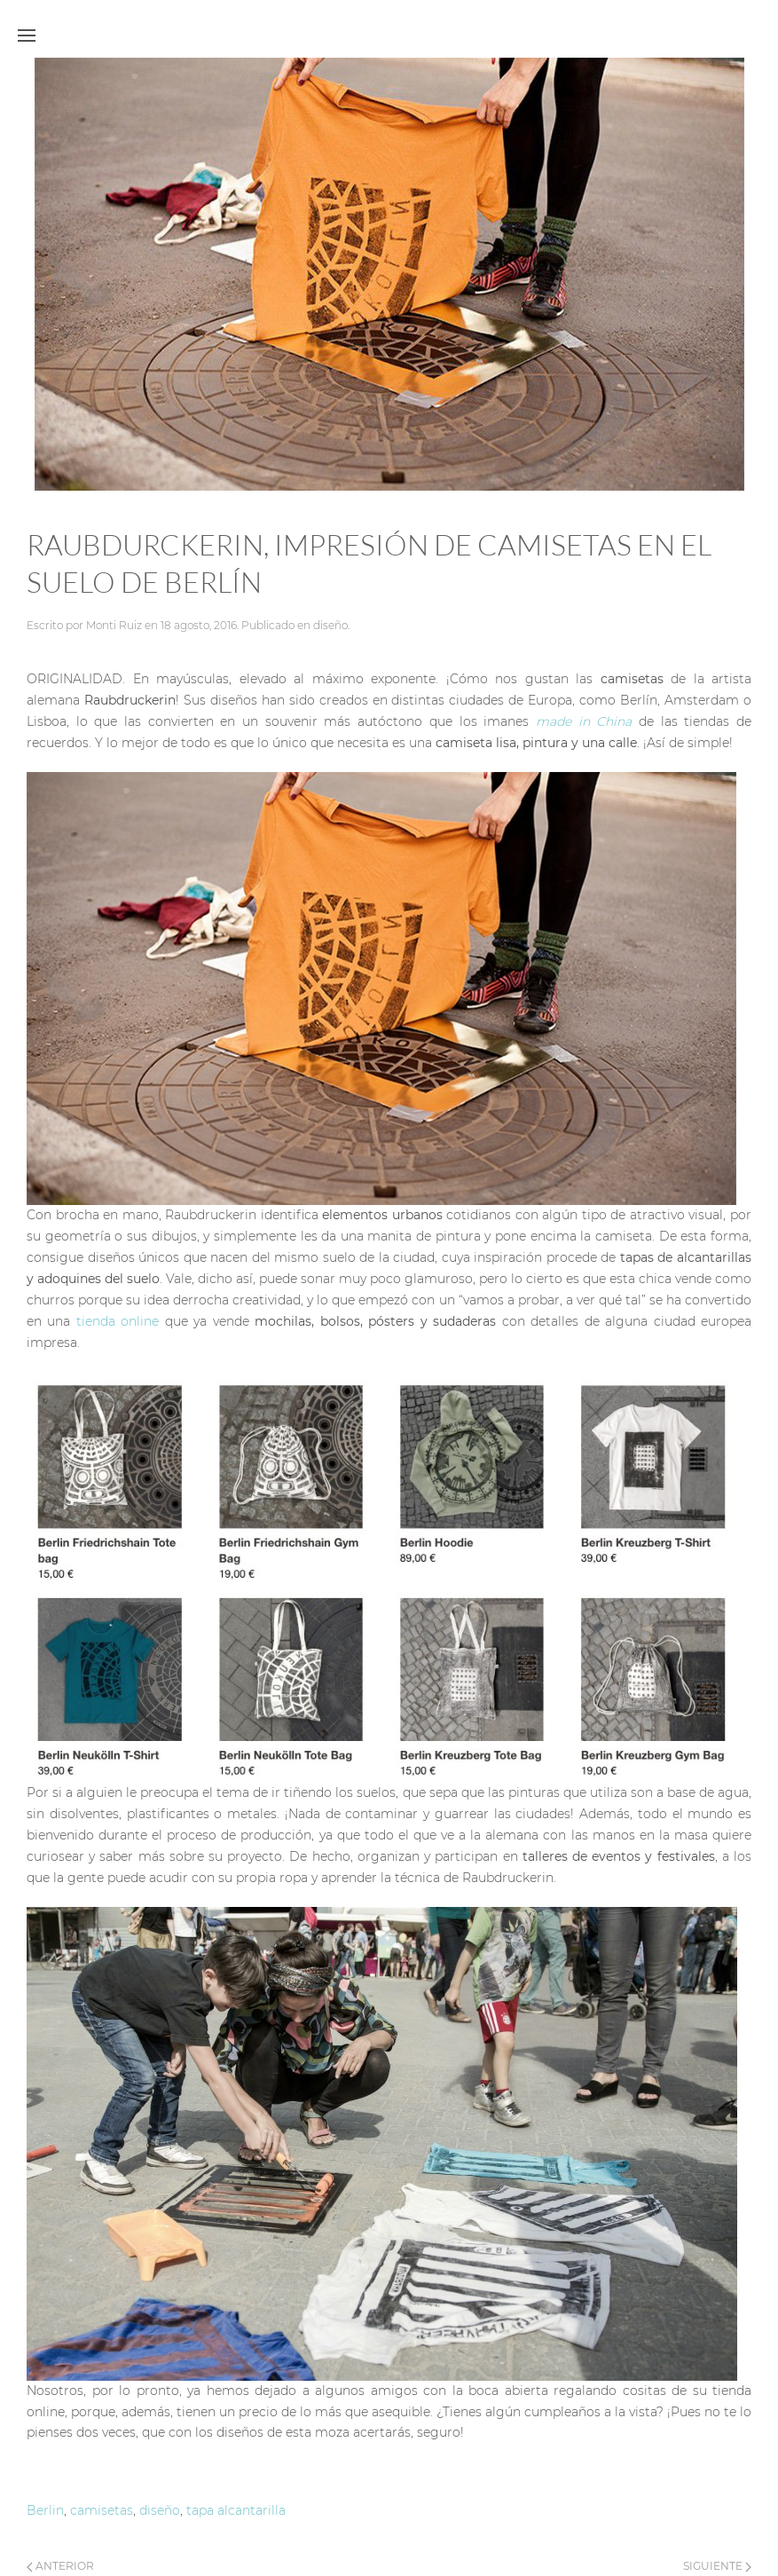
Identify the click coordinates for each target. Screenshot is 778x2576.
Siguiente (717, 2565)
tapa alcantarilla (236, 2510)
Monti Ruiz (114, 625)
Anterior (60, 2565)
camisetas (101, 2510)
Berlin (45, 2510)
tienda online (120, 1321)
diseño (330, 625)
